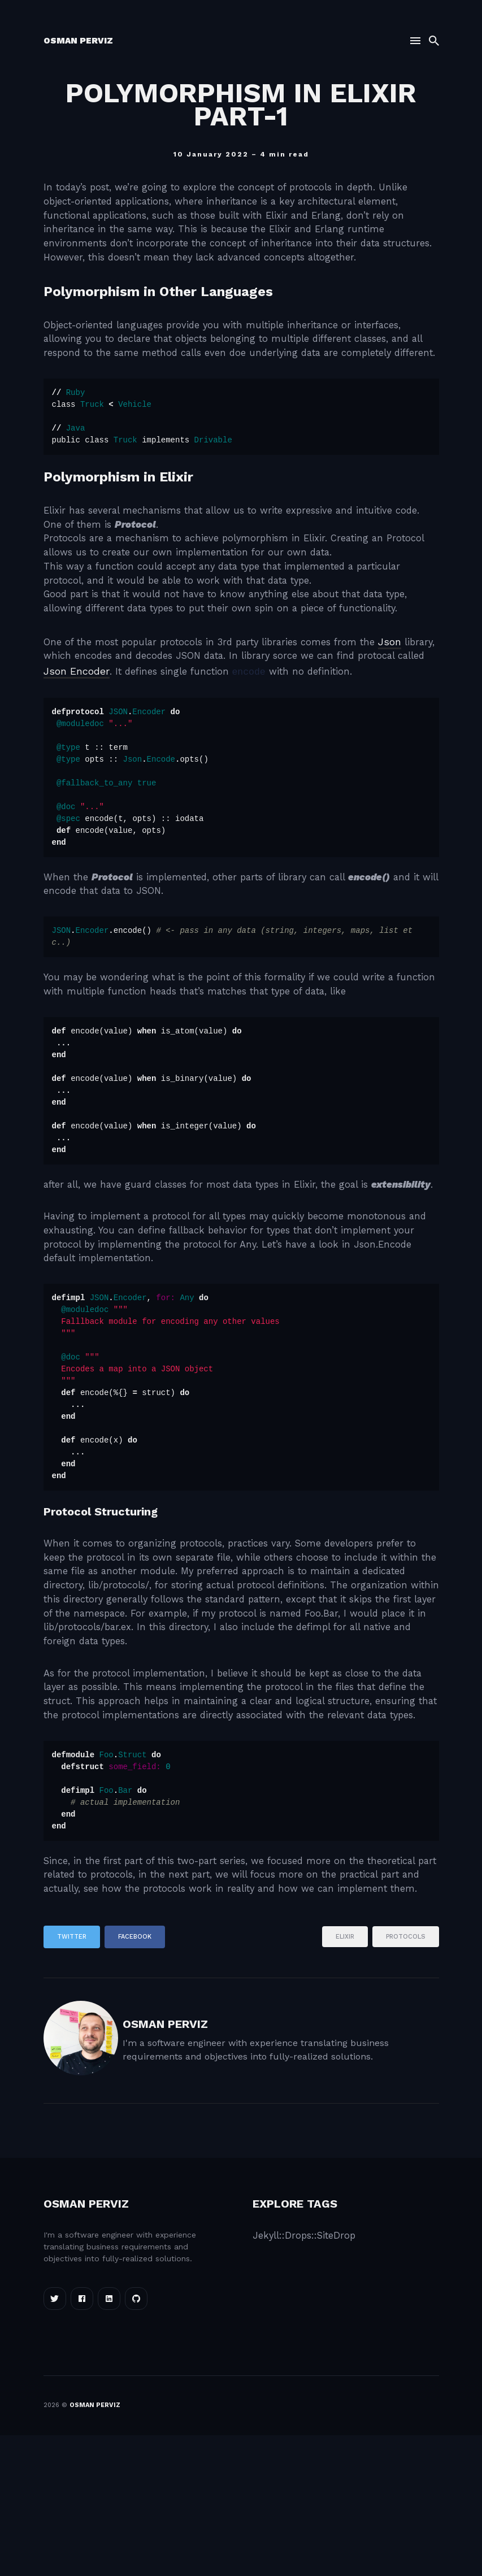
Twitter (71, 2082)
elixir (345, 2083)
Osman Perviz (78, 42)
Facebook (134, 2082)
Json (413, 695)
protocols (405, 2083)
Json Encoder (153, 726)
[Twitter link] (55, 2439)
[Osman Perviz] (81, 2184)
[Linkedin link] (109, 2439)
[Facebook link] (82, 2439)
